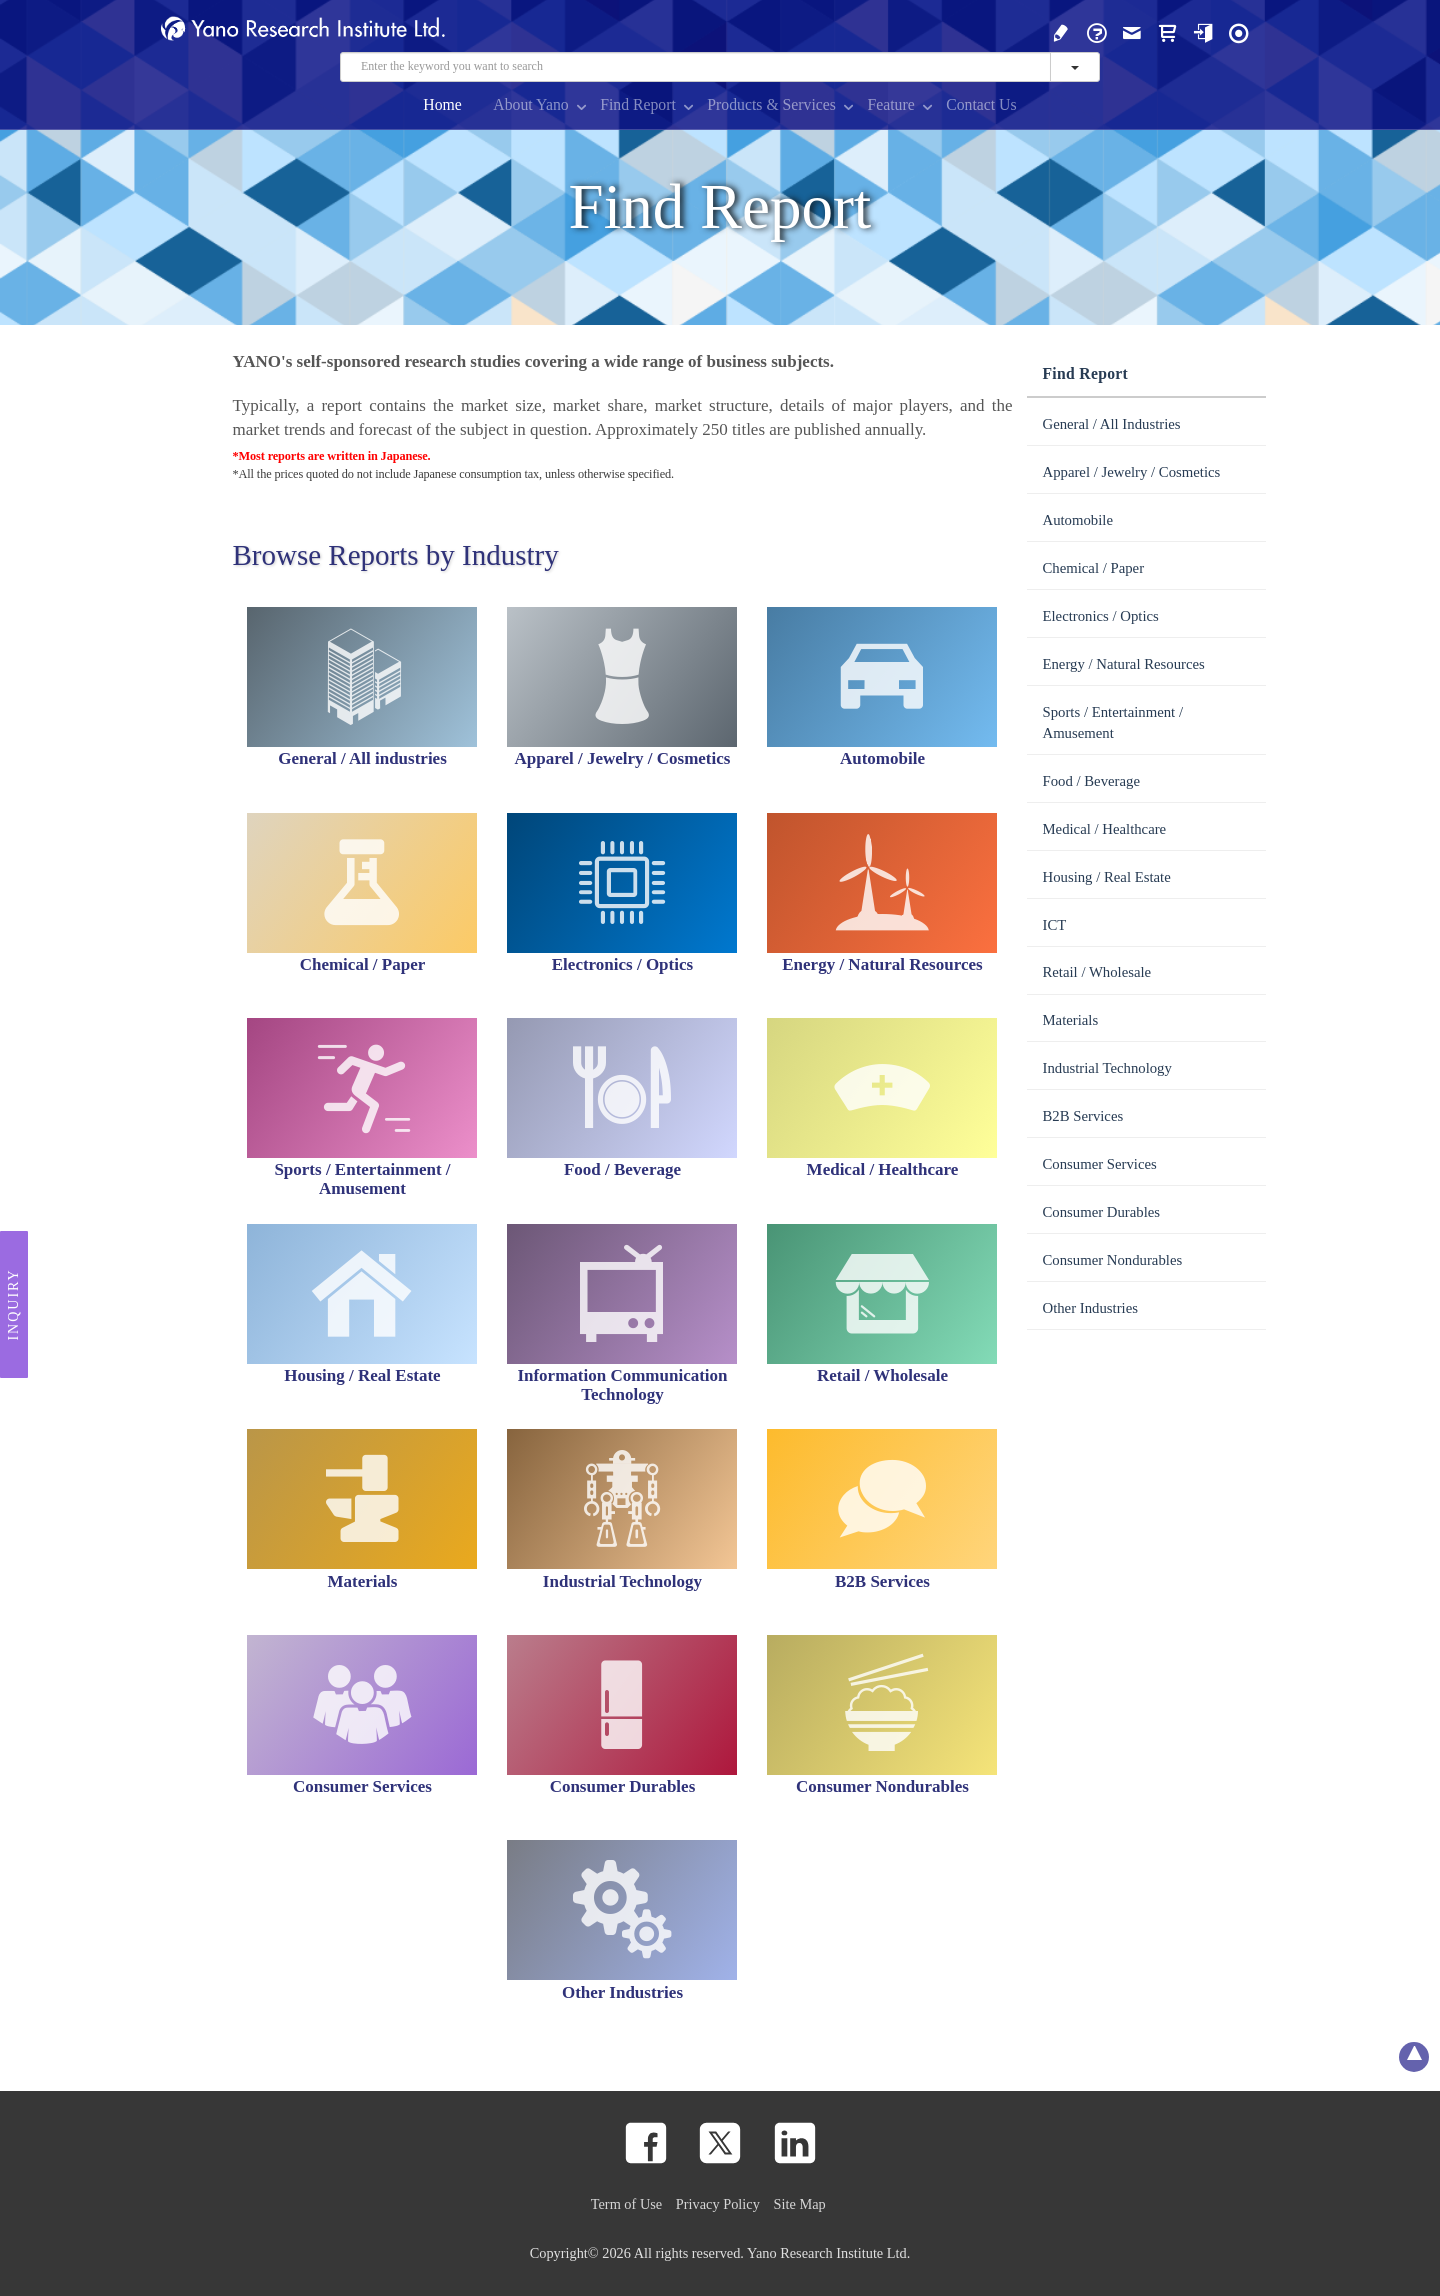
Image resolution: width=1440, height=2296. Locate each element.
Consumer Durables (1101, 1212)
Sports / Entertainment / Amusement (1112, 722)
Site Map (800, 2204)
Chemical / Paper (1093, 568)
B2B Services (1082, 1116)
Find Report (638, 104)
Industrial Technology (1106, 1068)
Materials (1070, 1020)
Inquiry (13, 1304)
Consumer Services (1099, 1164)
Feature (890, 104)
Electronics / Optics (1100, 616)
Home (442, 104)
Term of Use (626, 2204)
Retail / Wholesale (1096, 972)
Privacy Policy (718, 2204)
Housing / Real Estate (1106, 877)
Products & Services (771, 104)
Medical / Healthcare (1104, 829)
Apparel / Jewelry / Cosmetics (1131, 472)
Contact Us (981, 104)
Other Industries (1089, 1308)
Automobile (1077, 520)
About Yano (530, 104)
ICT (1054, 925)
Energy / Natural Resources (1123, 664)
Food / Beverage (1091, 781)
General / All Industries (1111, 424)
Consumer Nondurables (1112, 1260)
